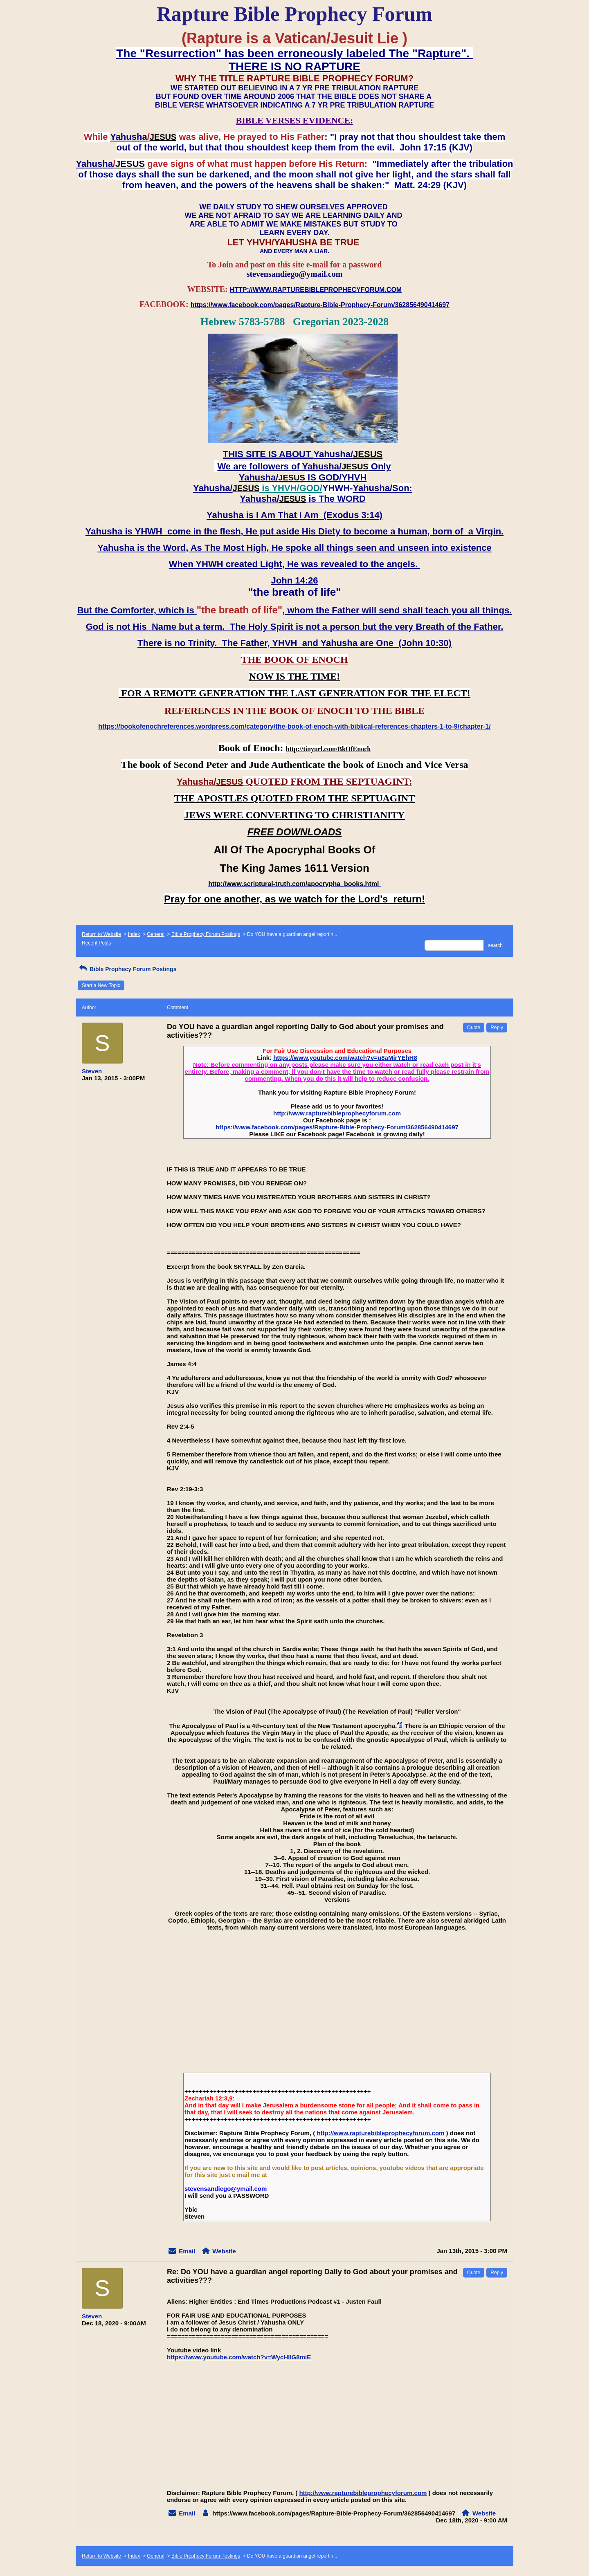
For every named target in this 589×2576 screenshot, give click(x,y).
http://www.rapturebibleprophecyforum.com (337, 1113)
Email (187, 2251)
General (155, 934)
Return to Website (101, 934)
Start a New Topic (101, 985)
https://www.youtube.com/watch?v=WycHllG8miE (239, 2357)
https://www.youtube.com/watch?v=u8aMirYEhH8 (345, 1057)
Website (224, 2251)
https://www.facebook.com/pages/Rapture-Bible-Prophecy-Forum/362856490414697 (337, 1127)
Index (134, 934)
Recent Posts (96, 943)
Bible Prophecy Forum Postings (205, 934)
